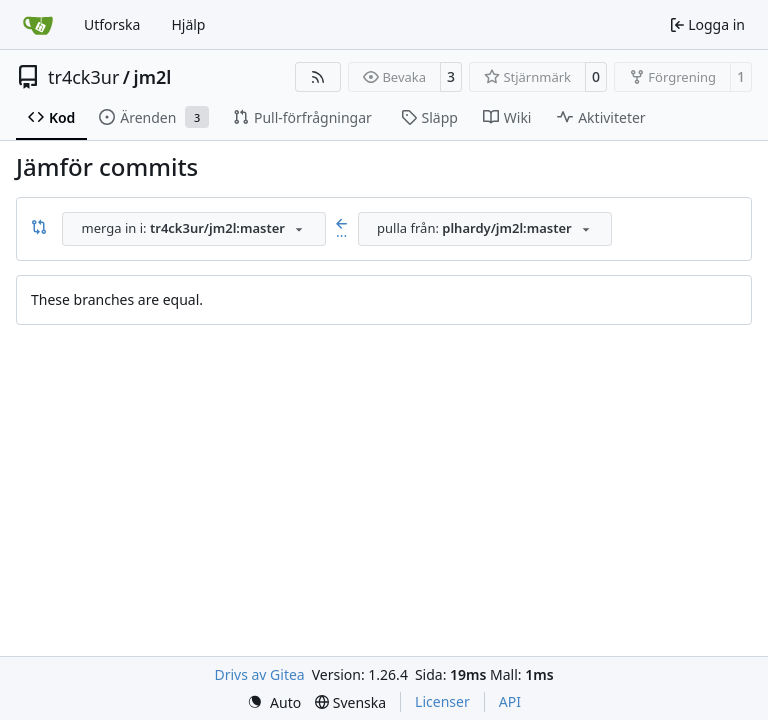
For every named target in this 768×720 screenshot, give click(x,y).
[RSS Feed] (318, 77)
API (510, 701)
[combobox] (194, 229)
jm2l (153, 77)
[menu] (274, 702)
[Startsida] (38, 25)
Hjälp (188, 24)
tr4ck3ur (83, 77)
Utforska (112, 24)
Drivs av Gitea (259, 674)
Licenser (442, 701)
